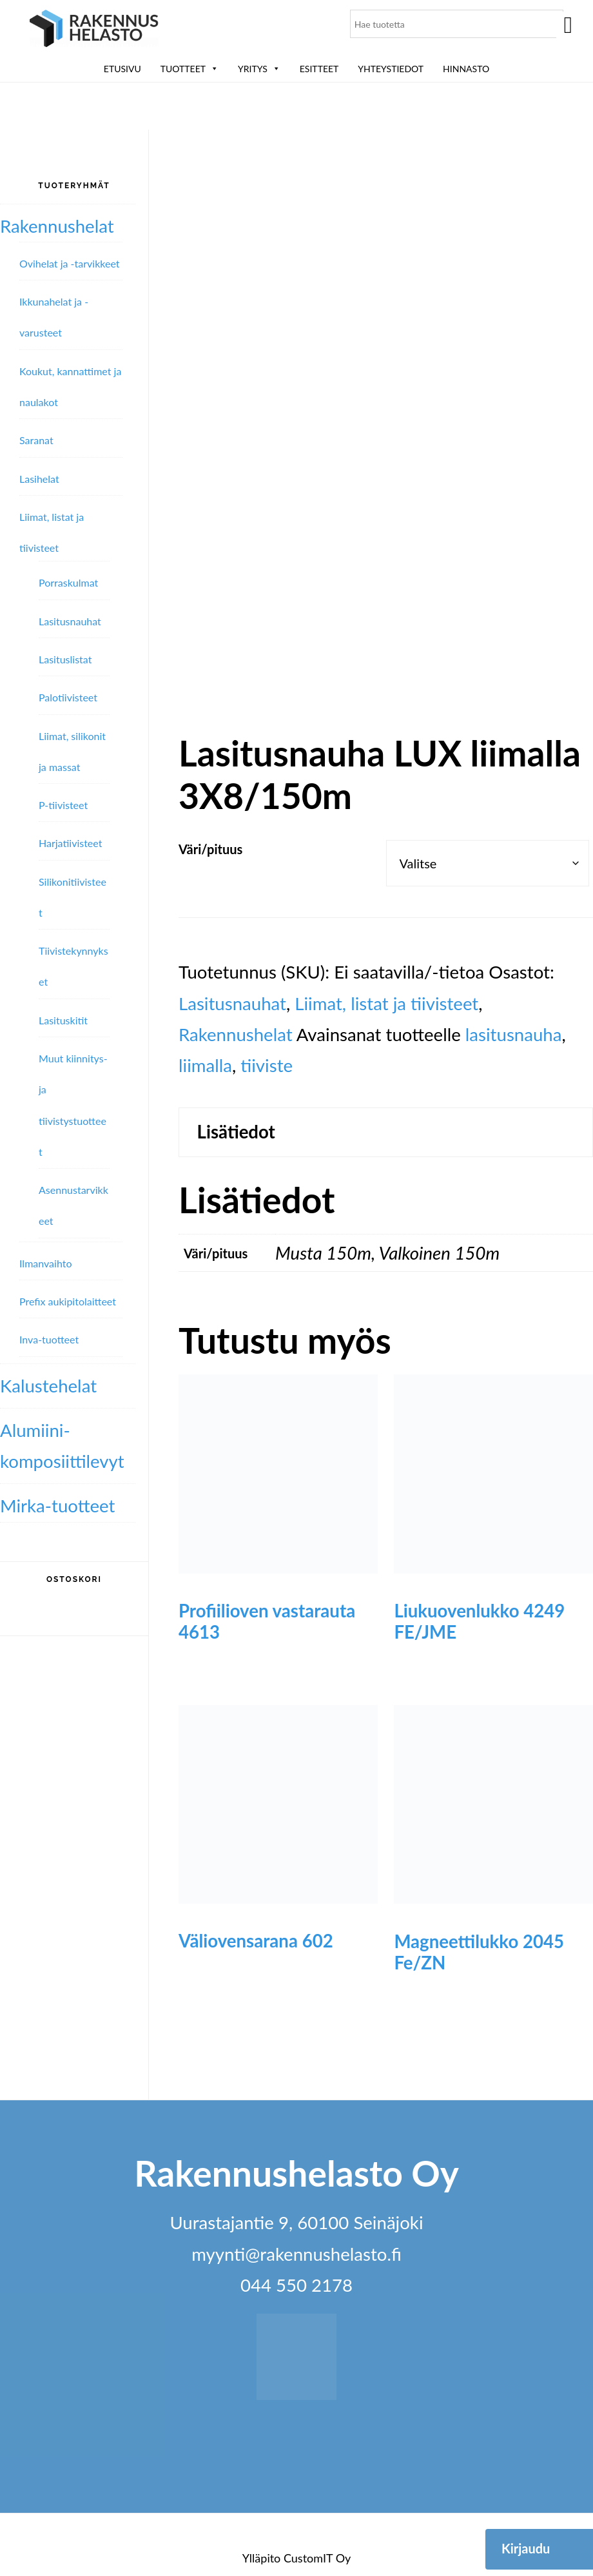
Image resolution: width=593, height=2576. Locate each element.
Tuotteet (189, 68)
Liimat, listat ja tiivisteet (386, 1003)
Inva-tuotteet (49, 1339)
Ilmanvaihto (45, 1263)
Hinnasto (466, 68)
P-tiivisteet (63, 805)
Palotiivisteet (68, 697)
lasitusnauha (513, 1034)
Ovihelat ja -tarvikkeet (69, 263)
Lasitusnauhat (232, 1003)
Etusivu (122, 68)
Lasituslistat (65, 659)
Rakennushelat (236, 1034)
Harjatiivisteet (70, 843)
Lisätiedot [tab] (236, 1131)
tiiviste (266, 1065)
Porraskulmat (68, 582)
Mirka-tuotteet (57, 1505)
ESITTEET (319, 68)
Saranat (36, 440)
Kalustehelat (48, 1385)
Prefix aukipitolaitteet (67, 1301)
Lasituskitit (63, 1020)
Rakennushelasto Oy (94, 31)
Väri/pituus (210, 849)
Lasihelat (39, 479)
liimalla (205, 1065)
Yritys (259, 68)
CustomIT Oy (317, 2558)
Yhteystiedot (390, 68)
